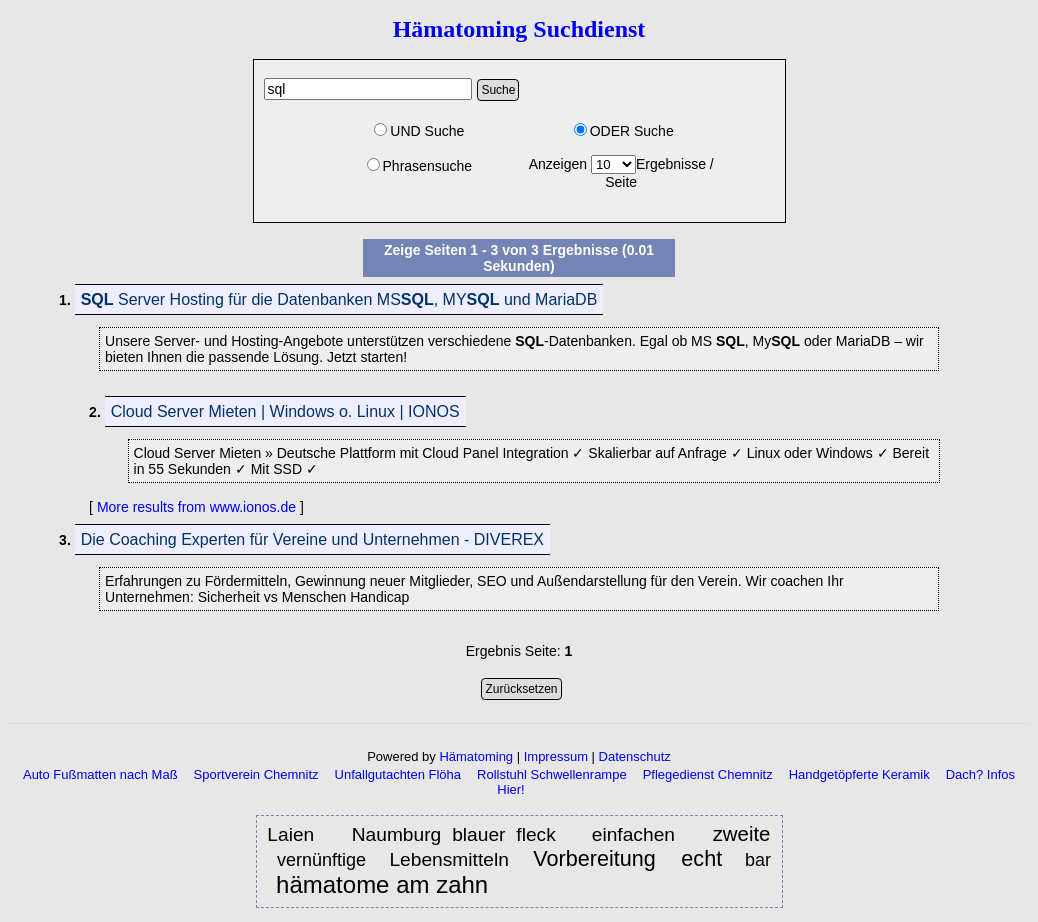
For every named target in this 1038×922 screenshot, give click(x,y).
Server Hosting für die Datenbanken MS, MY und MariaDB (339, 299)
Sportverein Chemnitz (256, 774)
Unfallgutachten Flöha (398, 774)
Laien (296, 834)
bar (758, 860)
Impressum (556, 756)
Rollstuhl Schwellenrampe (552, 774)
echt (701, 858)
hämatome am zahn (382, 885)
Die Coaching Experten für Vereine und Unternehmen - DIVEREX (312, 539)
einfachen (639, 834)
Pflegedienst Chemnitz (708, 774)
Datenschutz (635, 756)
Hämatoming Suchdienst (519, 29)
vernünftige (324, 860)
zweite (742, 834)
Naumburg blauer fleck (454, 834)
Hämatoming (476, 756)
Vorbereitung (598, 858)
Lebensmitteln (452, 859)
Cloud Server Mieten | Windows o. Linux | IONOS (285, 411)
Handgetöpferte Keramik (859, 774)
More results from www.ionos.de (196, 507)
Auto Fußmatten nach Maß (100, 774)
